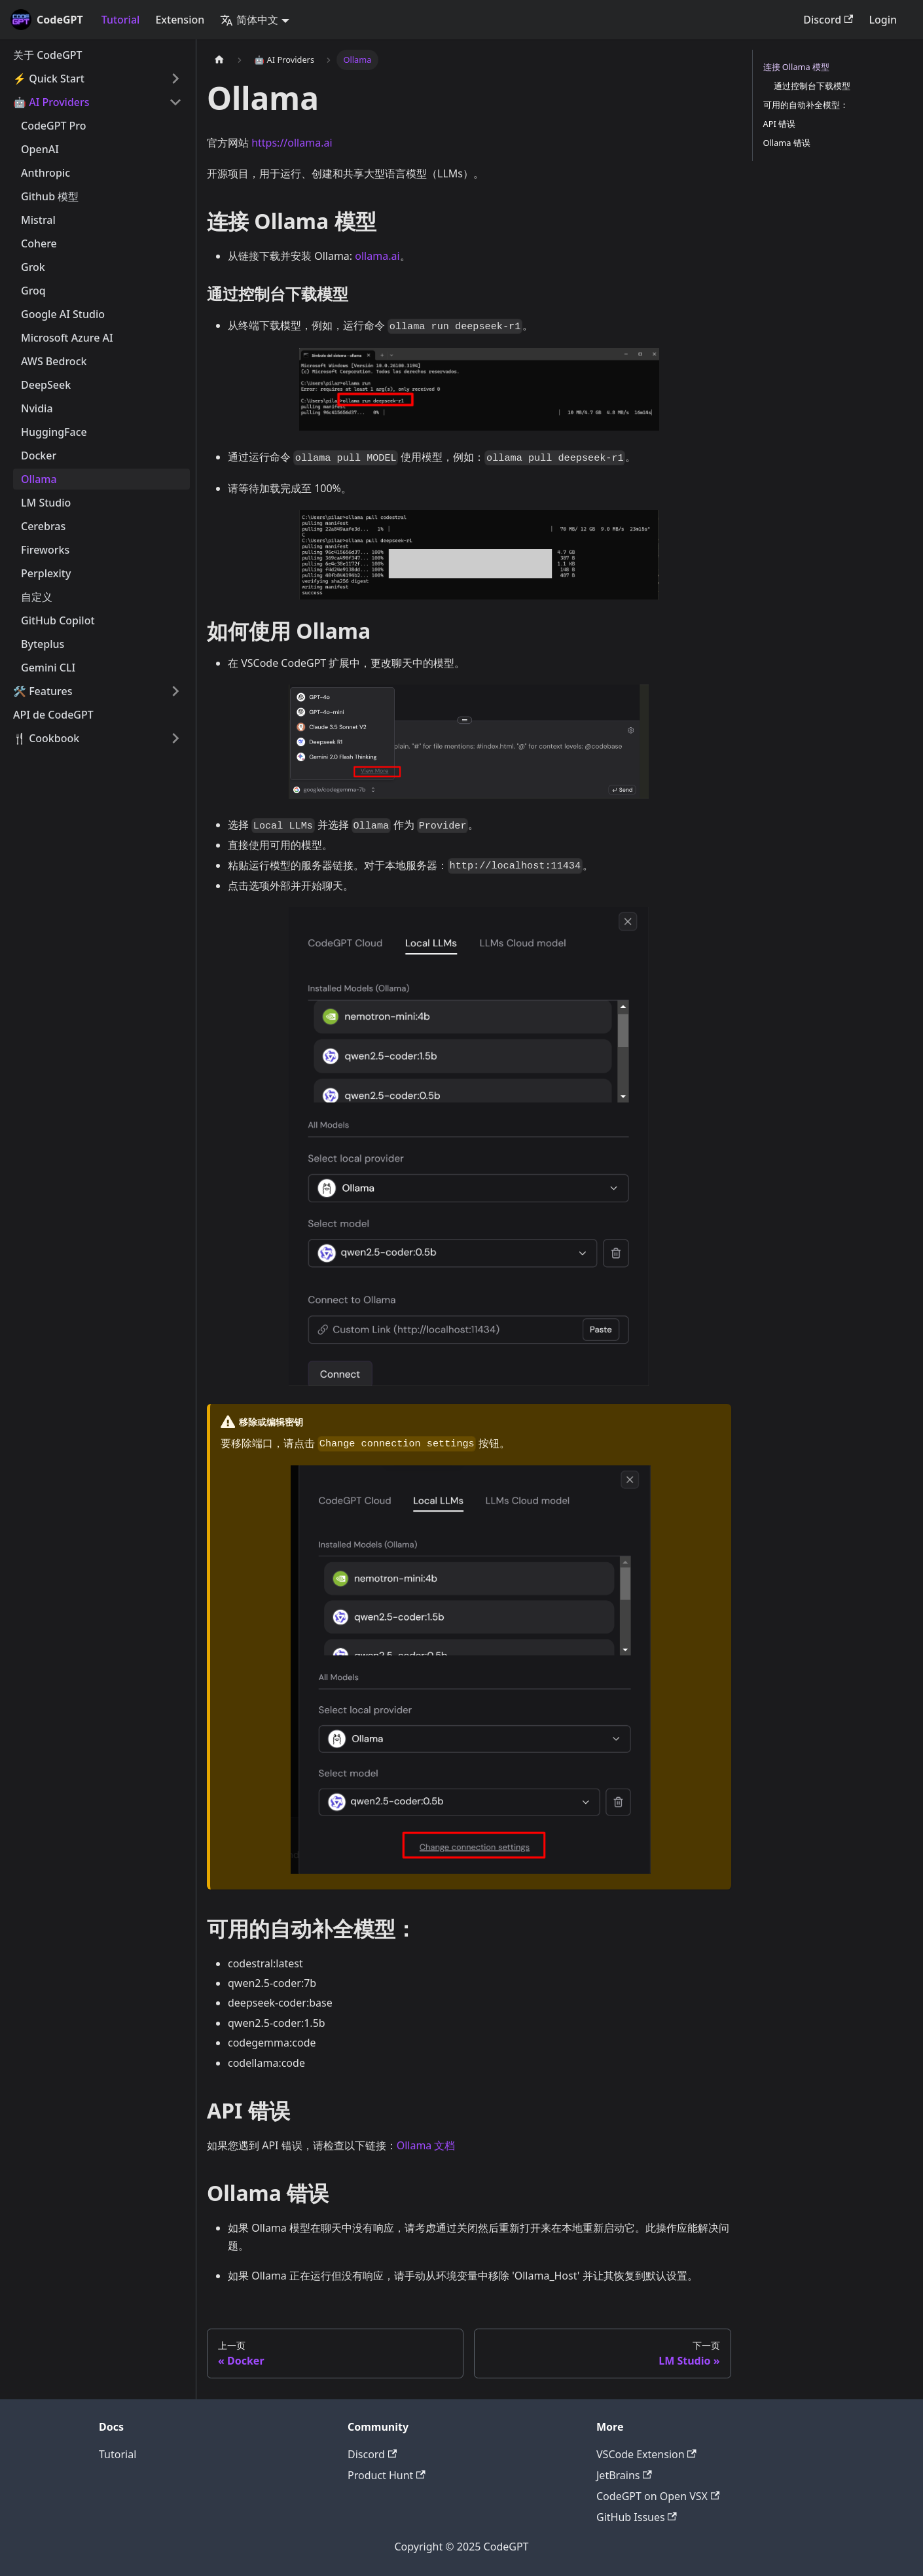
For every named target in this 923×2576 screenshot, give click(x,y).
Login (883, 19)
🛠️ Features (43, 691)
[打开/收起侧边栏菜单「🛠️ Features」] (175, 691)
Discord (828, 19)
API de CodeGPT (53, 714)
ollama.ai (377, 256)
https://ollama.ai (291, 142)
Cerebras (43, 526)
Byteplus (42, 644)
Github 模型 (50, 196)
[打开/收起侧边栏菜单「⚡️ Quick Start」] (175, 78)
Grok (33, 267)
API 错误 (779, 124)
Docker (38, 455)
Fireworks (45, 550)
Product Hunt (386, 2475)
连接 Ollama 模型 (796, 67)
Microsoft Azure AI (67, 338)
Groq (33, 290)
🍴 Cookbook (46, 738)
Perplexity (46, 573)
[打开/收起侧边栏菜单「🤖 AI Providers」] (175, 102)
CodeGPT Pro (53, 125)
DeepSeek (46, 385)
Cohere (39, 243)
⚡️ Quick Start (48, 78)
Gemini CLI (48, 667)
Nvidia (37, 408)
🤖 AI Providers (51, 102)
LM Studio (46, 502)
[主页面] (219, 60)
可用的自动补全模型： (805, 105)
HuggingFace (54, 432)
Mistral (38, 220)
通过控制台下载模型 (812, 86)
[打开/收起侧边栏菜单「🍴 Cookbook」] (175, 738)
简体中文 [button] (249, 19)
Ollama (39, 479)
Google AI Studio (63, 314)
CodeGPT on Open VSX (657, 2496)
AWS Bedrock (53, 361)
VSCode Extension (646, 2454)
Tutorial (120, 19)
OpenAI (40, 149)
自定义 (36, 597)
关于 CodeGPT (47, 55)
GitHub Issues (636, 2517)
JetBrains (624, 2475)
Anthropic (45, 173)
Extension (179, 19)
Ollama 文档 (426, 2145)
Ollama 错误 (786, 143)
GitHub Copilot (58, 620)
